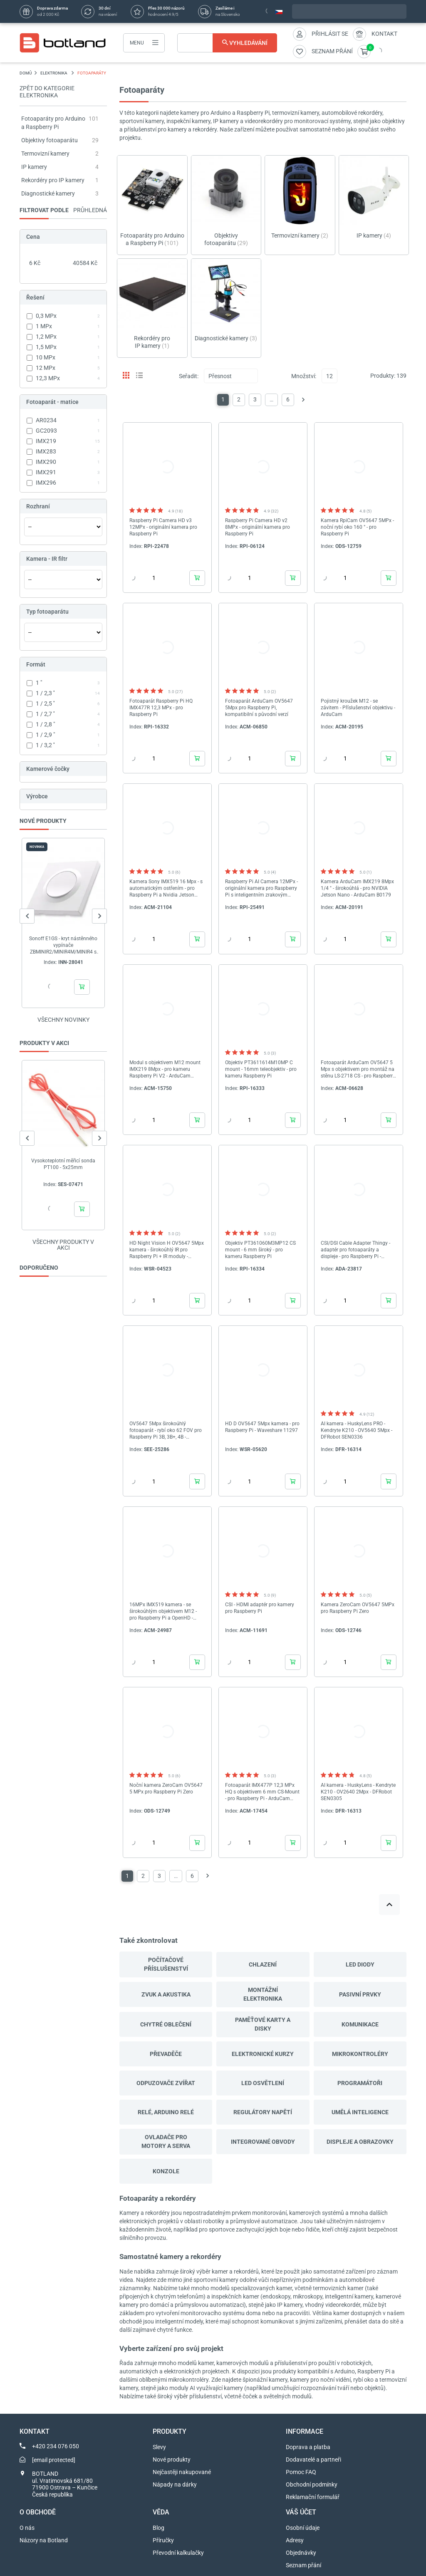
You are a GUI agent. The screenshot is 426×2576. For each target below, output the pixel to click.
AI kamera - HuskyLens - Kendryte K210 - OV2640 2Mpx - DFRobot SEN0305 (358, 1791)
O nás (27, 2527)
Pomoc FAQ (301, 2472)
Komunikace (360, 2024)
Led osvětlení (262, 2083)
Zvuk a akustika (166, 1994)
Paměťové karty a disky (262, 2024)
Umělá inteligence (360, 2112)
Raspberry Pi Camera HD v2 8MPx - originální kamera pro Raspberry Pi (257, 527)
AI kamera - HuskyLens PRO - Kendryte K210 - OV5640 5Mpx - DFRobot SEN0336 (356, 1430)
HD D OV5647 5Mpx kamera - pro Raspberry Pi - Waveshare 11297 (262, 1427)
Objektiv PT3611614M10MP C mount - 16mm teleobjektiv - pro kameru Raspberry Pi (261, 1069)
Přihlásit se (330, 33)
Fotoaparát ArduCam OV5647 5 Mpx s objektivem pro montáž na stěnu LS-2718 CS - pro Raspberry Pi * (358, 1069)
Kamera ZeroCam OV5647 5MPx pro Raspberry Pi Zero (357, 1608)
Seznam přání (303, 2565)
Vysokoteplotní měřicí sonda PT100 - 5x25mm (63, 1164)
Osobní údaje (303, 2527)
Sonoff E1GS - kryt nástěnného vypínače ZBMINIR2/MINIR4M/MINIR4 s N (63, 945)
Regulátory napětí (262, 2112)
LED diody (360, 1964)
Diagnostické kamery (48, 193)
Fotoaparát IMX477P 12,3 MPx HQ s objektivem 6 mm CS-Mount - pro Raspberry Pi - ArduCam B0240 (262, 1792)
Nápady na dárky (175, 2484)
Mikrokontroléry (360, 2054)
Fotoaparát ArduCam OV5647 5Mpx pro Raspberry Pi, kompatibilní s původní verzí (259, 707)
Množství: (303, 376)
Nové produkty (172, 2459)
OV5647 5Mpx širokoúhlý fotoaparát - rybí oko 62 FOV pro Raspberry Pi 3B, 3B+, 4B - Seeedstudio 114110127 (165, 1430)
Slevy (159, 2447)
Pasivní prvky (360, 1994)
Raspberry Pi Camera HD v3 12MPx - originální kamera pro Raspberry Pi (163, 527)
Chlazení (263, 1964)
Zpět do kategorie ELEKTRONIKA (47, 92)
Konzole (166, 2171)
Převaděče (166, 2054)
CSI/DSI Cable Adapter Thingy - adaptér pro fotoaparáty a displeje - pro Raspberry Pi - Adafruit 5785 (355, 1250)
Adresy (295, 2540)
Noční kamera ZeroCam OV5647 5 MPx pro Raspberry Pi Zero (166, 1788)
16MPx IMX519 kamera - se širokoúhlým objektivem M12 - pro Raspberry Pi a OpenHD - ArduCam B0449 (163, 1611)
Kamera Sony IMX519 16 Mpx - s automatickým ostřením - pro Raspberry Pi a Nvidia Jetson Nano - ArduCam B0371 (166, 888)
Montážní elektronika (262, 1994)
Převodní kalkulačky (178, 2552)
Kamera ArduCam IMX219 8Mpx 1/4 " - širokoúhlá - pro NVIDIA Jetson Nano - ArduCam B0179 (357, 888)
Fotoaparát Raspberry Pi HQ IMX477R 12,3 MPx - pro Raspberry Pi (161, 707)
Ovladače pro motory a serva (165, 2141)
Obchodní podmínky (311, 2484)
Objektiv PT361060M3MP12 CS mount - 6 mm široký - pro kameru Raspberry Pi (260, 1249)
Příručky (163, 2540)
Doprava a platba (308, 2447)
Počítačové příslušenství (166, 1964)
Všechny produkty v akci (63, 1244)
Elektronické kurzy (263, 2054)
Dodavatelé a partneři (313, 2459)
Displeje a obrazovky (360, 2141)
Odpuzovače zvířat (165, 2083)
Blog (158, 2527)
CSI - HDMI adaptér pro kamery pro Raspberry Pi (259, 1608)
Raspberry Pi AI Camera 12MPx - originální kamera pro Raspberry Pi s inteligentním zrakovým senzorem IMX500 (261, 888)
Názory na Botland (44, 2540)
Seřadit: (188, 376)
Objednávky (301, 2552)
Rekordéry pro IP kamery (52, 180)
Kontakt (384, 33)
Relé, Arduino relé (166, 2112)
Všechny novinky (63, 1019)
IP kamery (34, 166)
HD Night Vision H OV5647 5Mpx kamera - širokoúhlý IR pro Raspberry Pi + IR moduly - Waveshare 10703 (166, 1250)
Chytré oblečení (165, 2024)
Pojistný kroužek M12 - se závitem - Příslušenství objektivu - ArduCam (358, 707)
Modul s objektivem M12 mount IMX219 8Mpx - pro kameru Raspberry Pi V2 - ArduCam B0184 (165, 1069)
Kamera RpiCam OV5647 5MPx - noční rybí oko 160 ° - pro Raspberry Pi (357, 527)
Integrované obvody (263, 2141)
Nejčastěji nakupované (182, 2472)
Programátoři (359, 2083)
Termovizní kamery (45, 153)
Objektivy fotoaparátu (49, 140)
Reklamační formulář (312, 2497)
